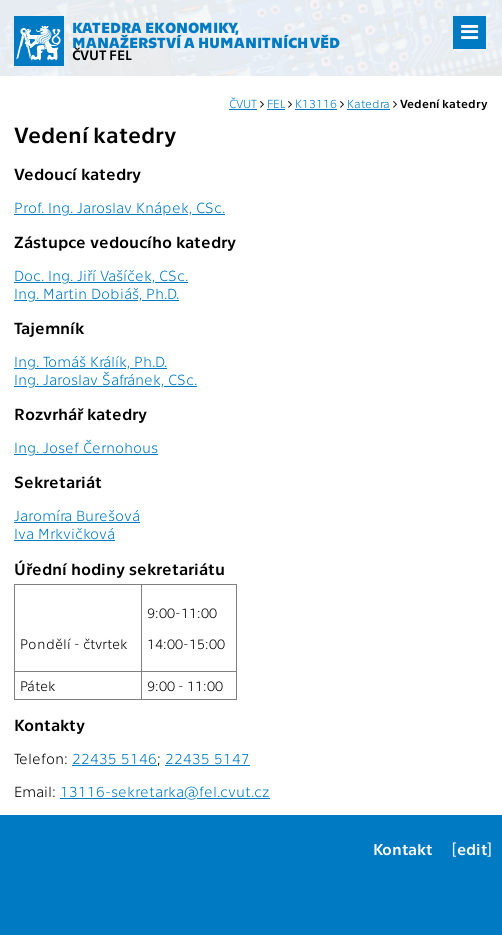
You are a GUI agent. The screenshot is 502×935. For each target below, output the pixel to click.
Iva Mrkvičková (64, 533)
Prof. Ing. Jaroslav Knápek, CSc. (119, 207)
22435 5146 (114, 758)
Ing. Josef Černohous (86, 447)
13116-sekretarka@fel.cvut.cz (165, 791)
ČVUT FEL (102, 54)
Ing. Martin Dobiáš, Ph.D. (96, 293)
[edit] (472, 848)
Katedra (368, 103)
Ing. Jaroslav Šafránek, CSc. (105, 379)
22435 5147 (207, 758)
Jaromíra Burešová (77, 515)
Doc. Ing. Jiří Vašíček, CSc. (101, 275)
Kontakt (402, 848)
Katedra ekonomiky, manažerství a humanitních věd (206, 34)
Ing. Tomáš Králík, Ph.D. (90, 361)
